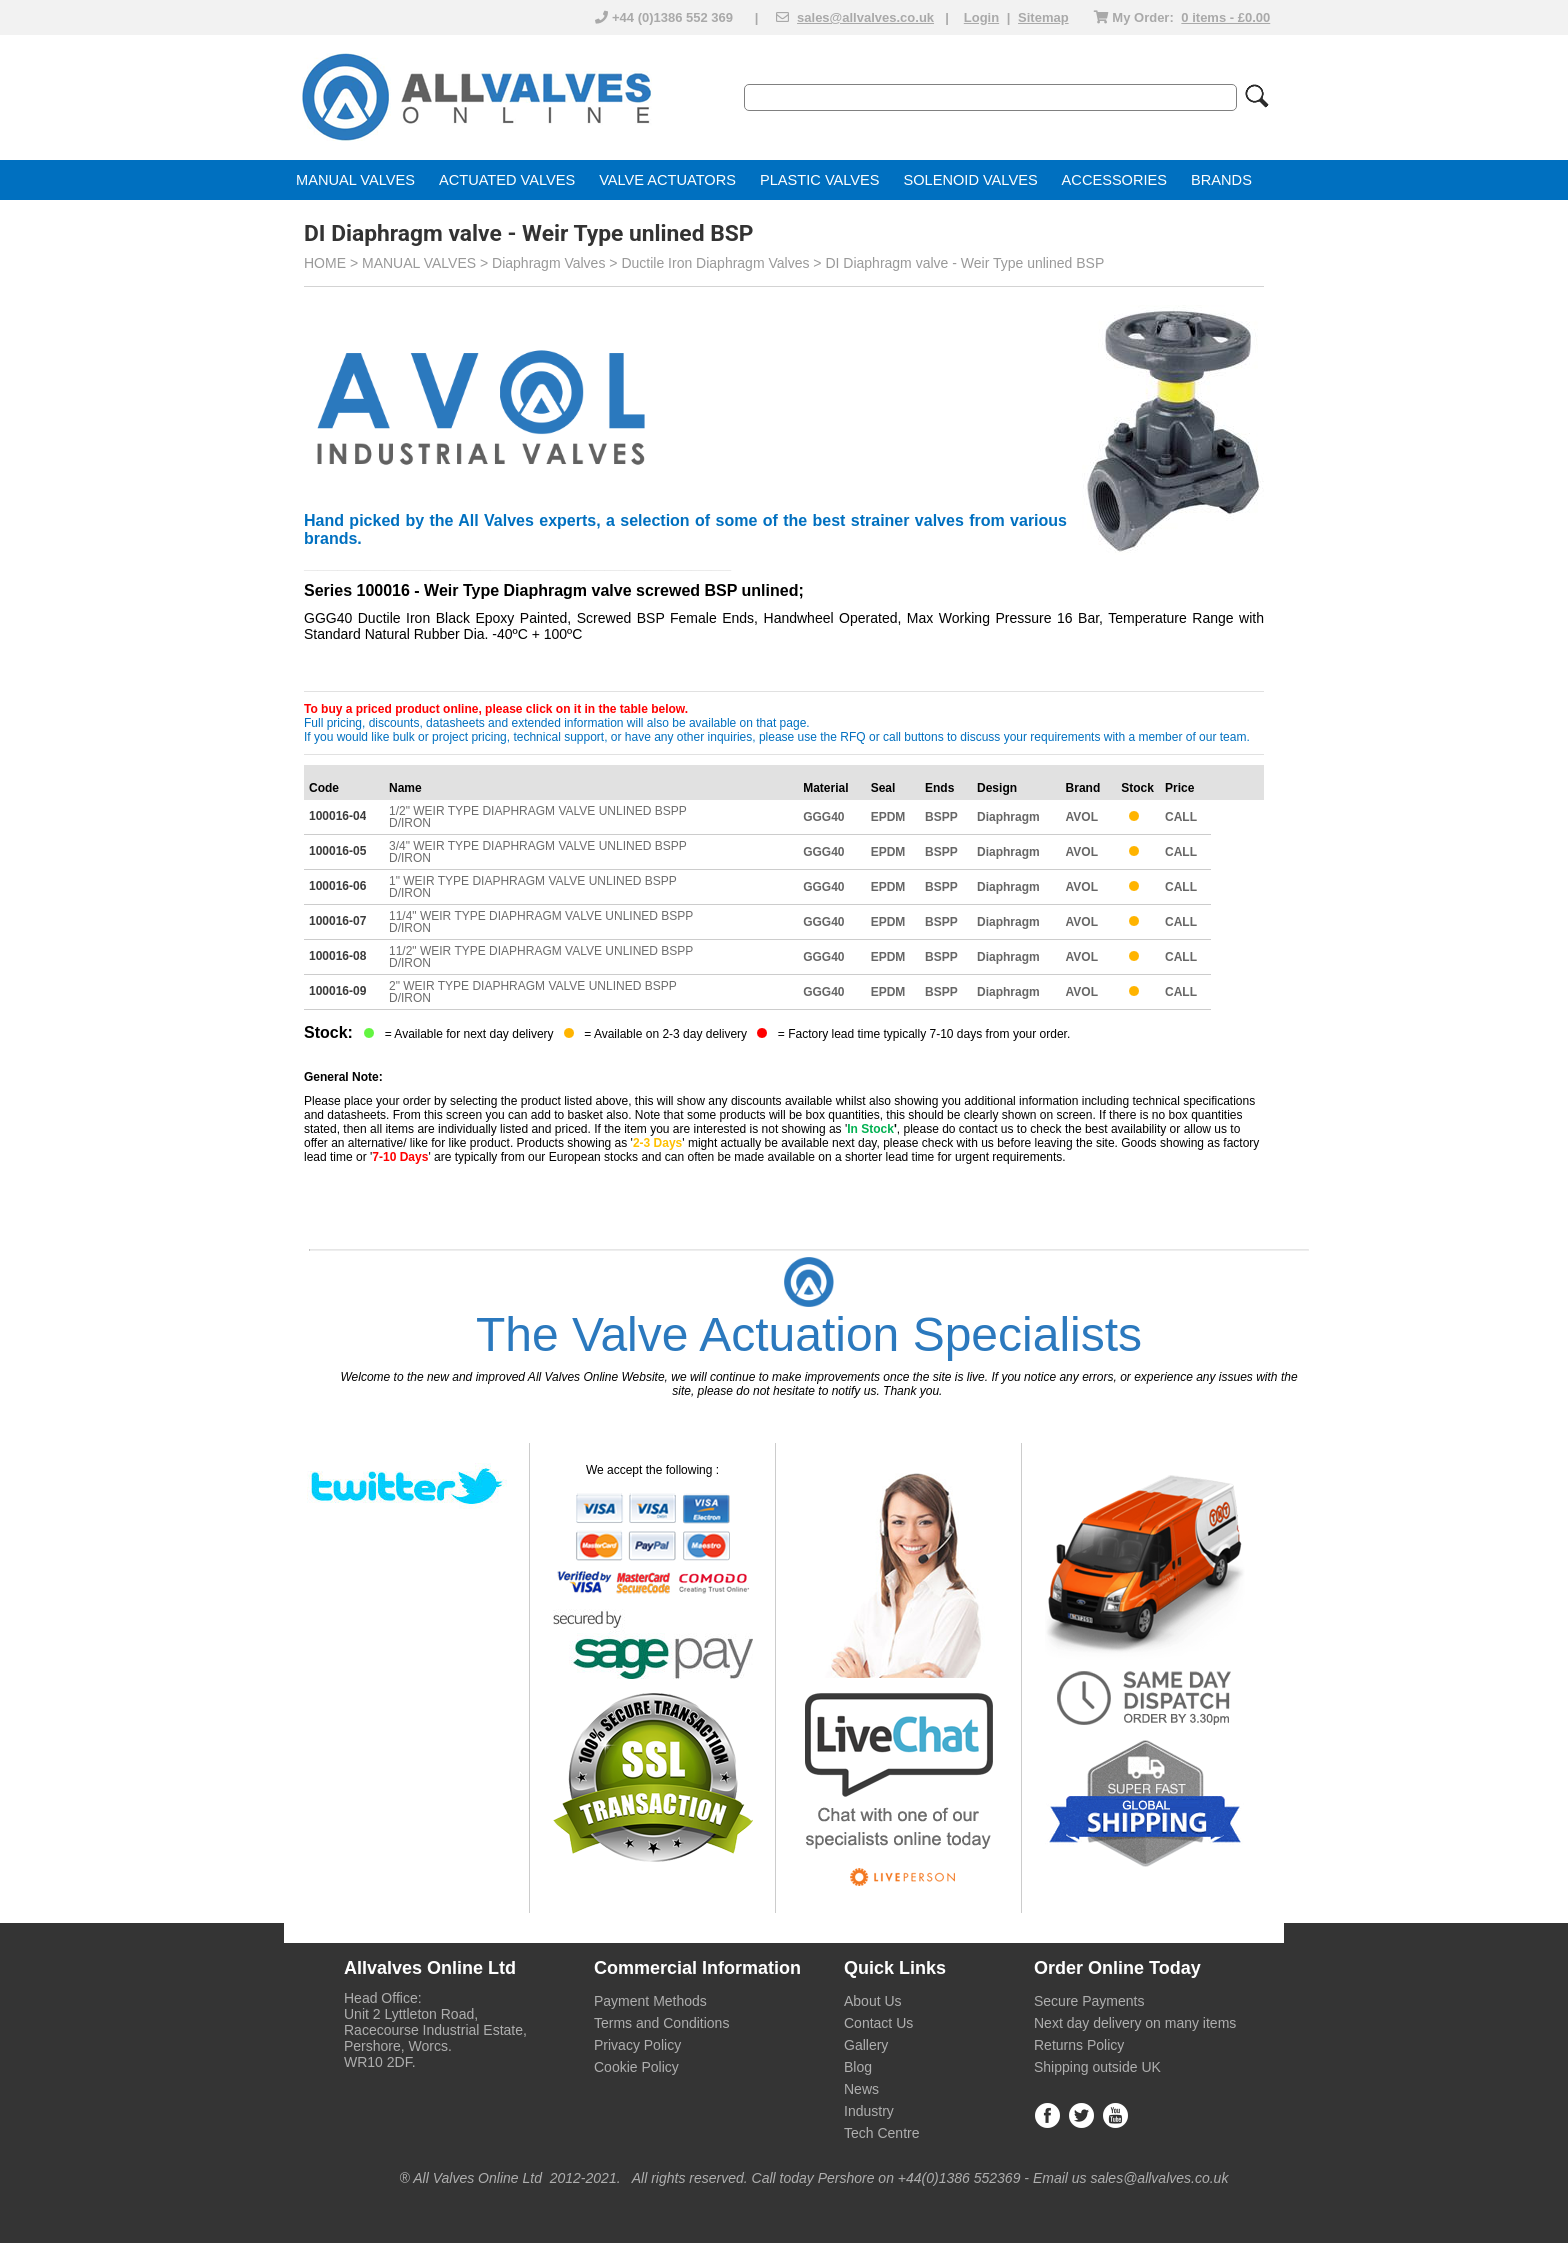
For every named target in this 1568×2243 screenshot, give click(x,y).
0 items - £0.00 (1225, 17)
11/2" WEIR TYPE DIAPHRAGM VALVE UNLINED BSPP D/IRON (541, 957)
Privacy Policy (637, 2045)
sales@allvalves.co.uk (865, 17)
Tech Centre (881, 2133)
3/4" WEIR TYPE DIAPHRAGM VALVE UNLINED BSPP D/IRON (537, 852)
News (861, 2089)
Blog (858, 2067)
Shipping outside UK (1097, 2067)
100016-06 (337, 886)
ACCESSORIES (1114, 180)
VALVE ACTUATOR (662, 180)
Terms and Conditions (661, 2023)
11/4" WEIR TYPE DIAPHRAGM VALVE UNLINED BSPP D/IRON (541, 922)
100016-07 (337, 921)
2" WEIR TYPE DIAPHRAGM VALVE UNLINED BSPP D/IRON (532, 992)
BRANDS (1221, 180)
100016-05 (337, 851)
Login (981, 17)
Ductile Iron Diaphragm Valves (715, 263)
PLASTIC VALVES (820, 180)
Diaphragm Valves (548, 263)
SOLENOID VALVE (966, 180)
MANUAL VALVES (355, 180)
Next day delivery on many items (1135, 2023)
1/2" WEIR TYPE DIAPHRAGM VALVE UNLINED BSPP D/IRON (537, 817)
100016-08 (337, 956)
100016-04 (337, 816)
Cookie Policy (636, 2067)
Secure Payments (1089, 2001)
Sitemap (1043, 17)
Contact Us (878, 2023)
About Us (873, 2001)
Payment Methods (650, 2001)
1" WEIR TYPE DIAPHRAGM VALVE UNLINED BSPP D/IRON (532, 887)
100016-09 (337, 991)
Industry (869, 2111)
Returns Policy (1079, 2045)
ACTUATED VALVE (502, 180)
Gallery (866, 2045)
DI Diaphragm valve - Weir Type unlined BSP (964, 263)
